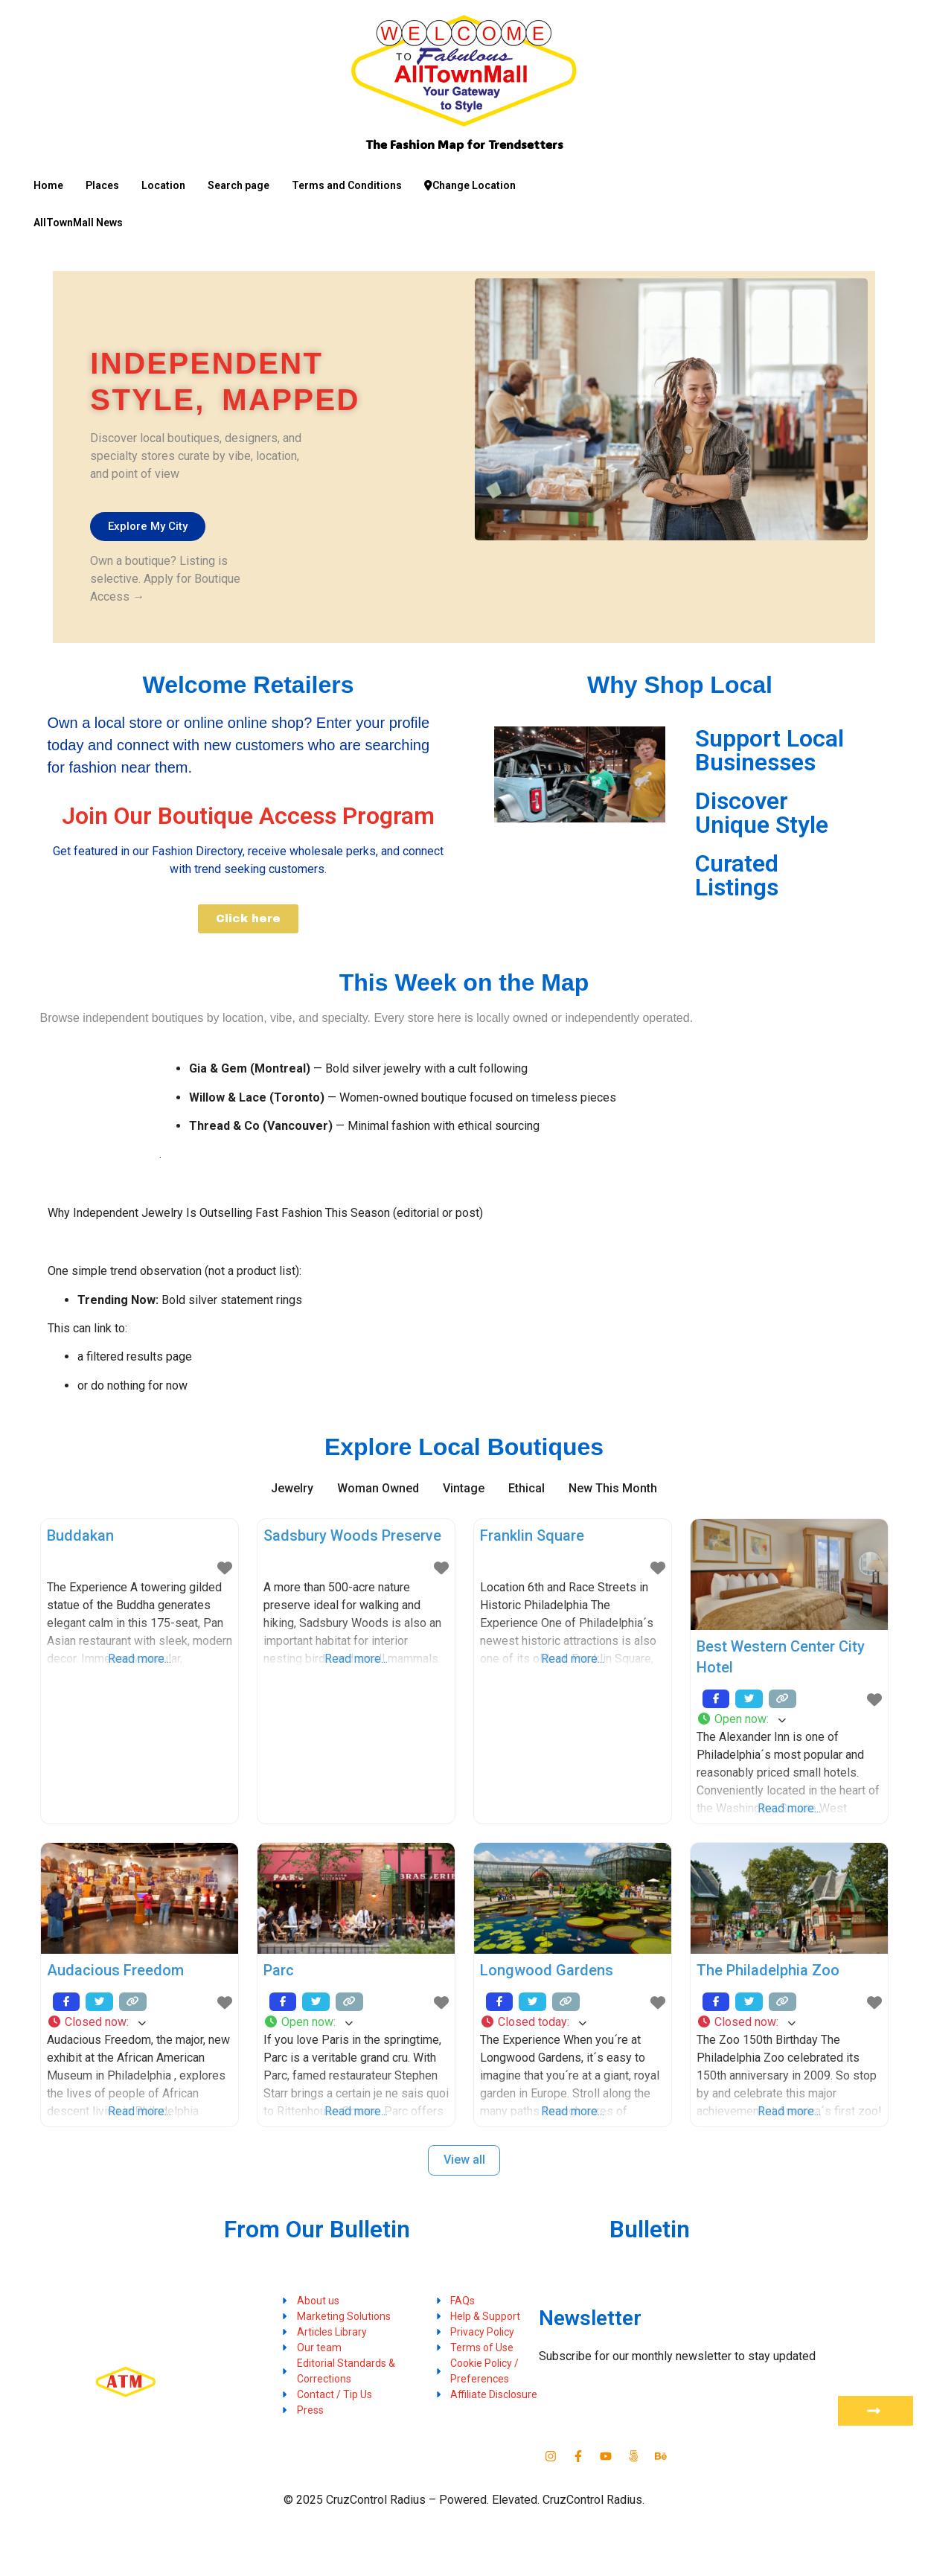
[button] (789, 1719)
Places (102, 185)
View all (464, 2159)
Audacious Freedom (115, 1970)
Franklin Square (532, 1535)
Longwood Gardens (546, 1970)
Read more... (139, 1659)
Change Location (470, 185)
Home (48, 185)
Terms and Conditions (347, 185)
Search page (238, 185)
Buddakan (80, 1535)
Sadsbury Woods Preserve (352, 1535)
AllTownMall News (78, 222)
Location (163, 185)
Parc (278, 1970)
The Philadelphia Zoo (768, 1970)
